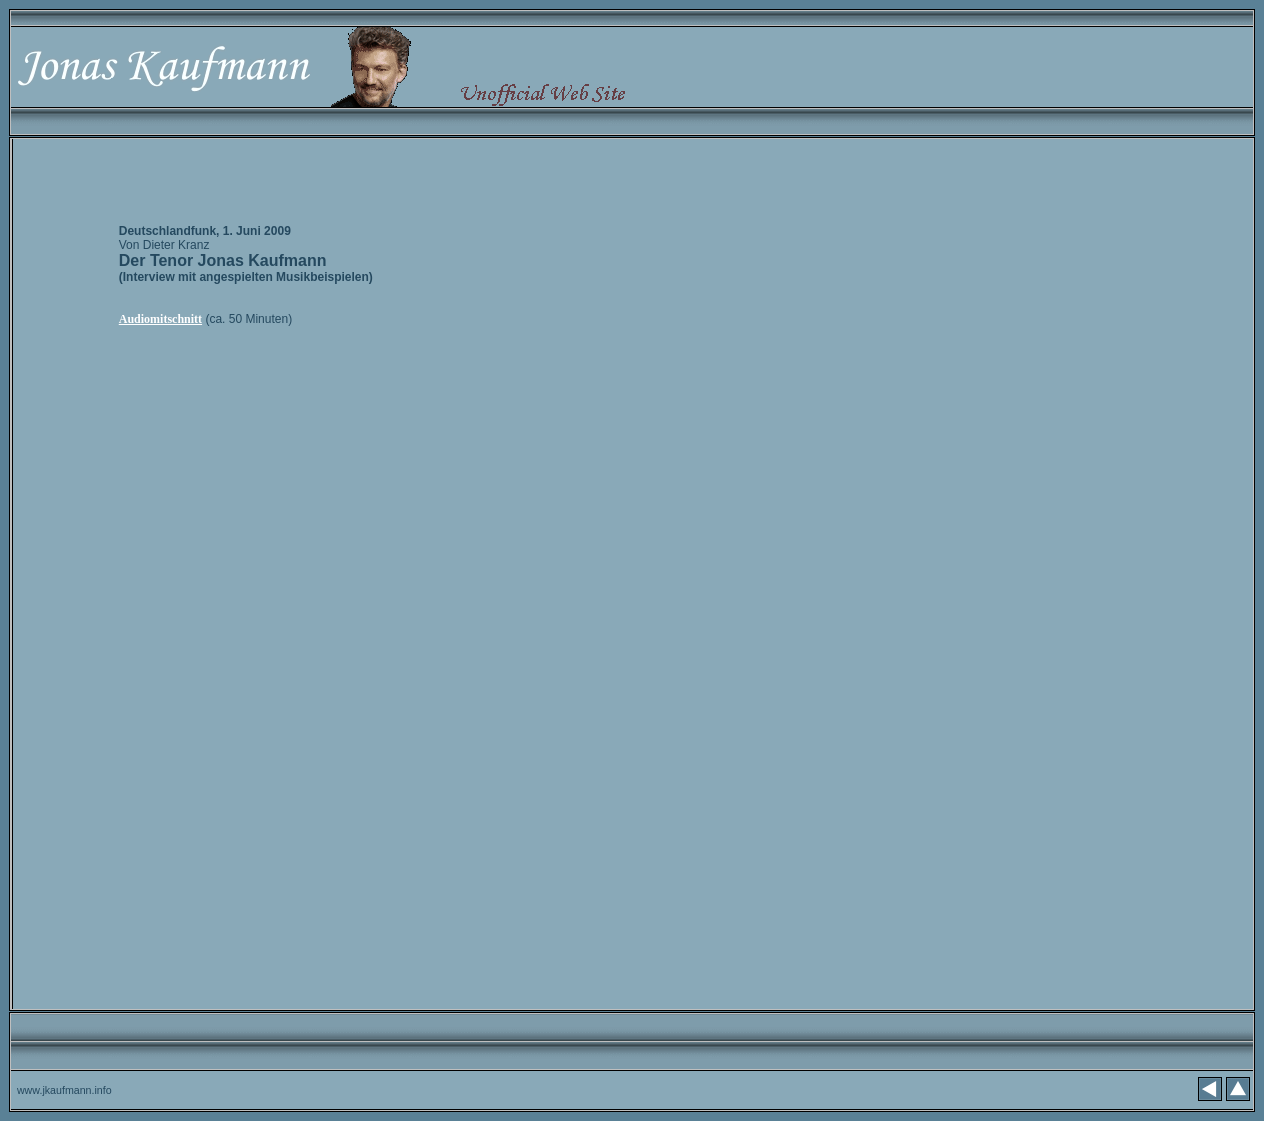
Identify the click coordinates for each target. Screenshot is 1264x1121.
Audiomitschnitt (160, 319)
